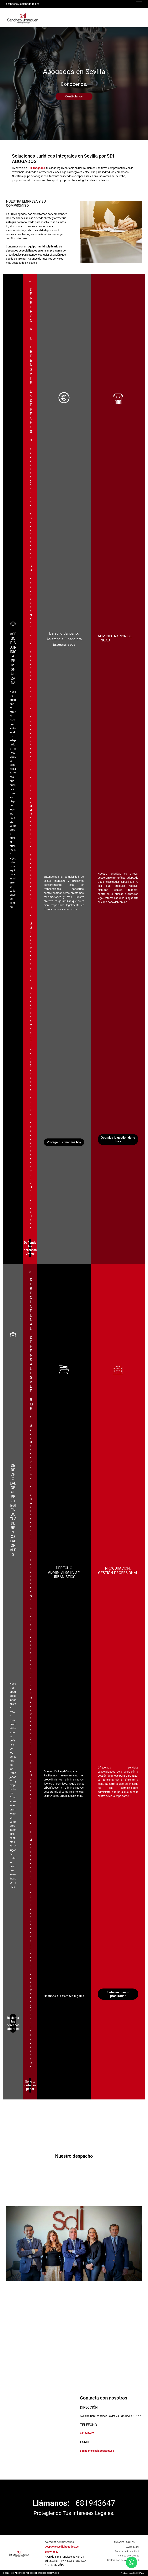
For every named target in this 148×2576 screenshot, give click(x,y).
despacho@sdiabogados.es (22, 3)
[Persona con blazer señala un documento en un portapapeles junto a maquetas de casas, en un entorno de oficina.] (91, 2123)
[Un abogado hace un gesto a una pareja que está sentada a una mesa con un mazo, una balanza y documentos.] (56, 2123)
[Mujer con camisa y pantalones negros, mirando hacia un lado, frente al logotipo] (57, 2345)
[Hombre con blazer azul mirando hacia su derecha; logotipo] (125, 2345)
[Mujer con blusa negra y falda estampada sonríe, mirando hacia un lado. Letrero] (91, 2345)
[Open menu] (139, 4)
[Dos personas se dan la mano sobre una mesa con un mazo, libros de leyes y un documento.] (20, 2123)
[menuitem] (132, 2547)
